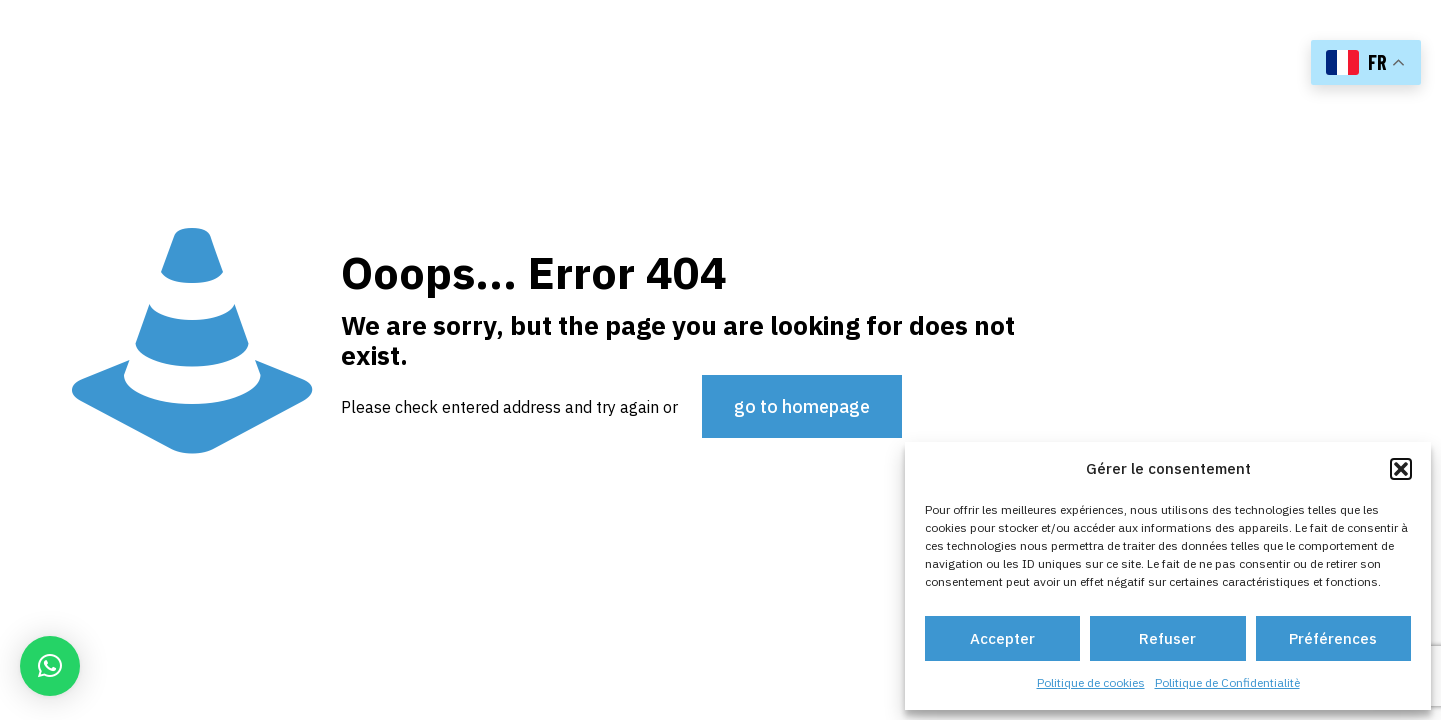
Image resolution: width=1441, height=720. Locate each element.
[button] (1401, 469)
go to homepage (802, 406)
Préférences (1333, 638)
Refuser (1167, 638)
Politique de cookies (1091, 682)
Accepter (1002, 638)
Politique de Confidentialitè (1227, 682)
